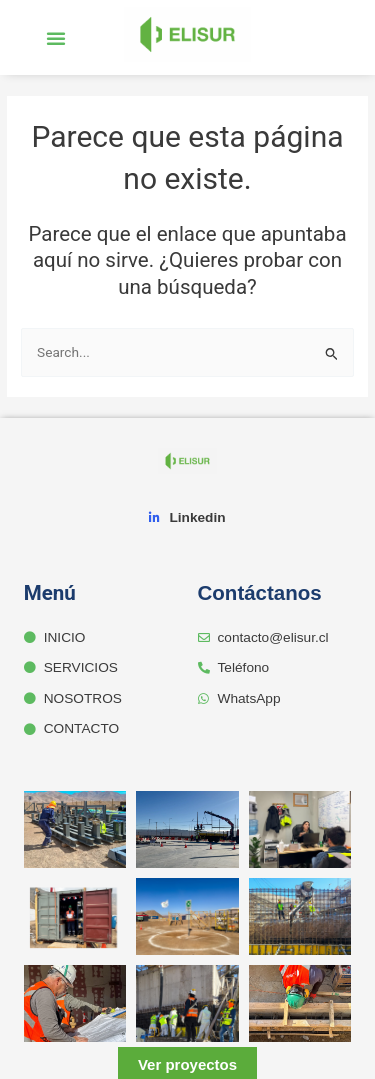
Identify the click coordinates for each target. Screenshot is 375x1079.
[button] (56, 38)
